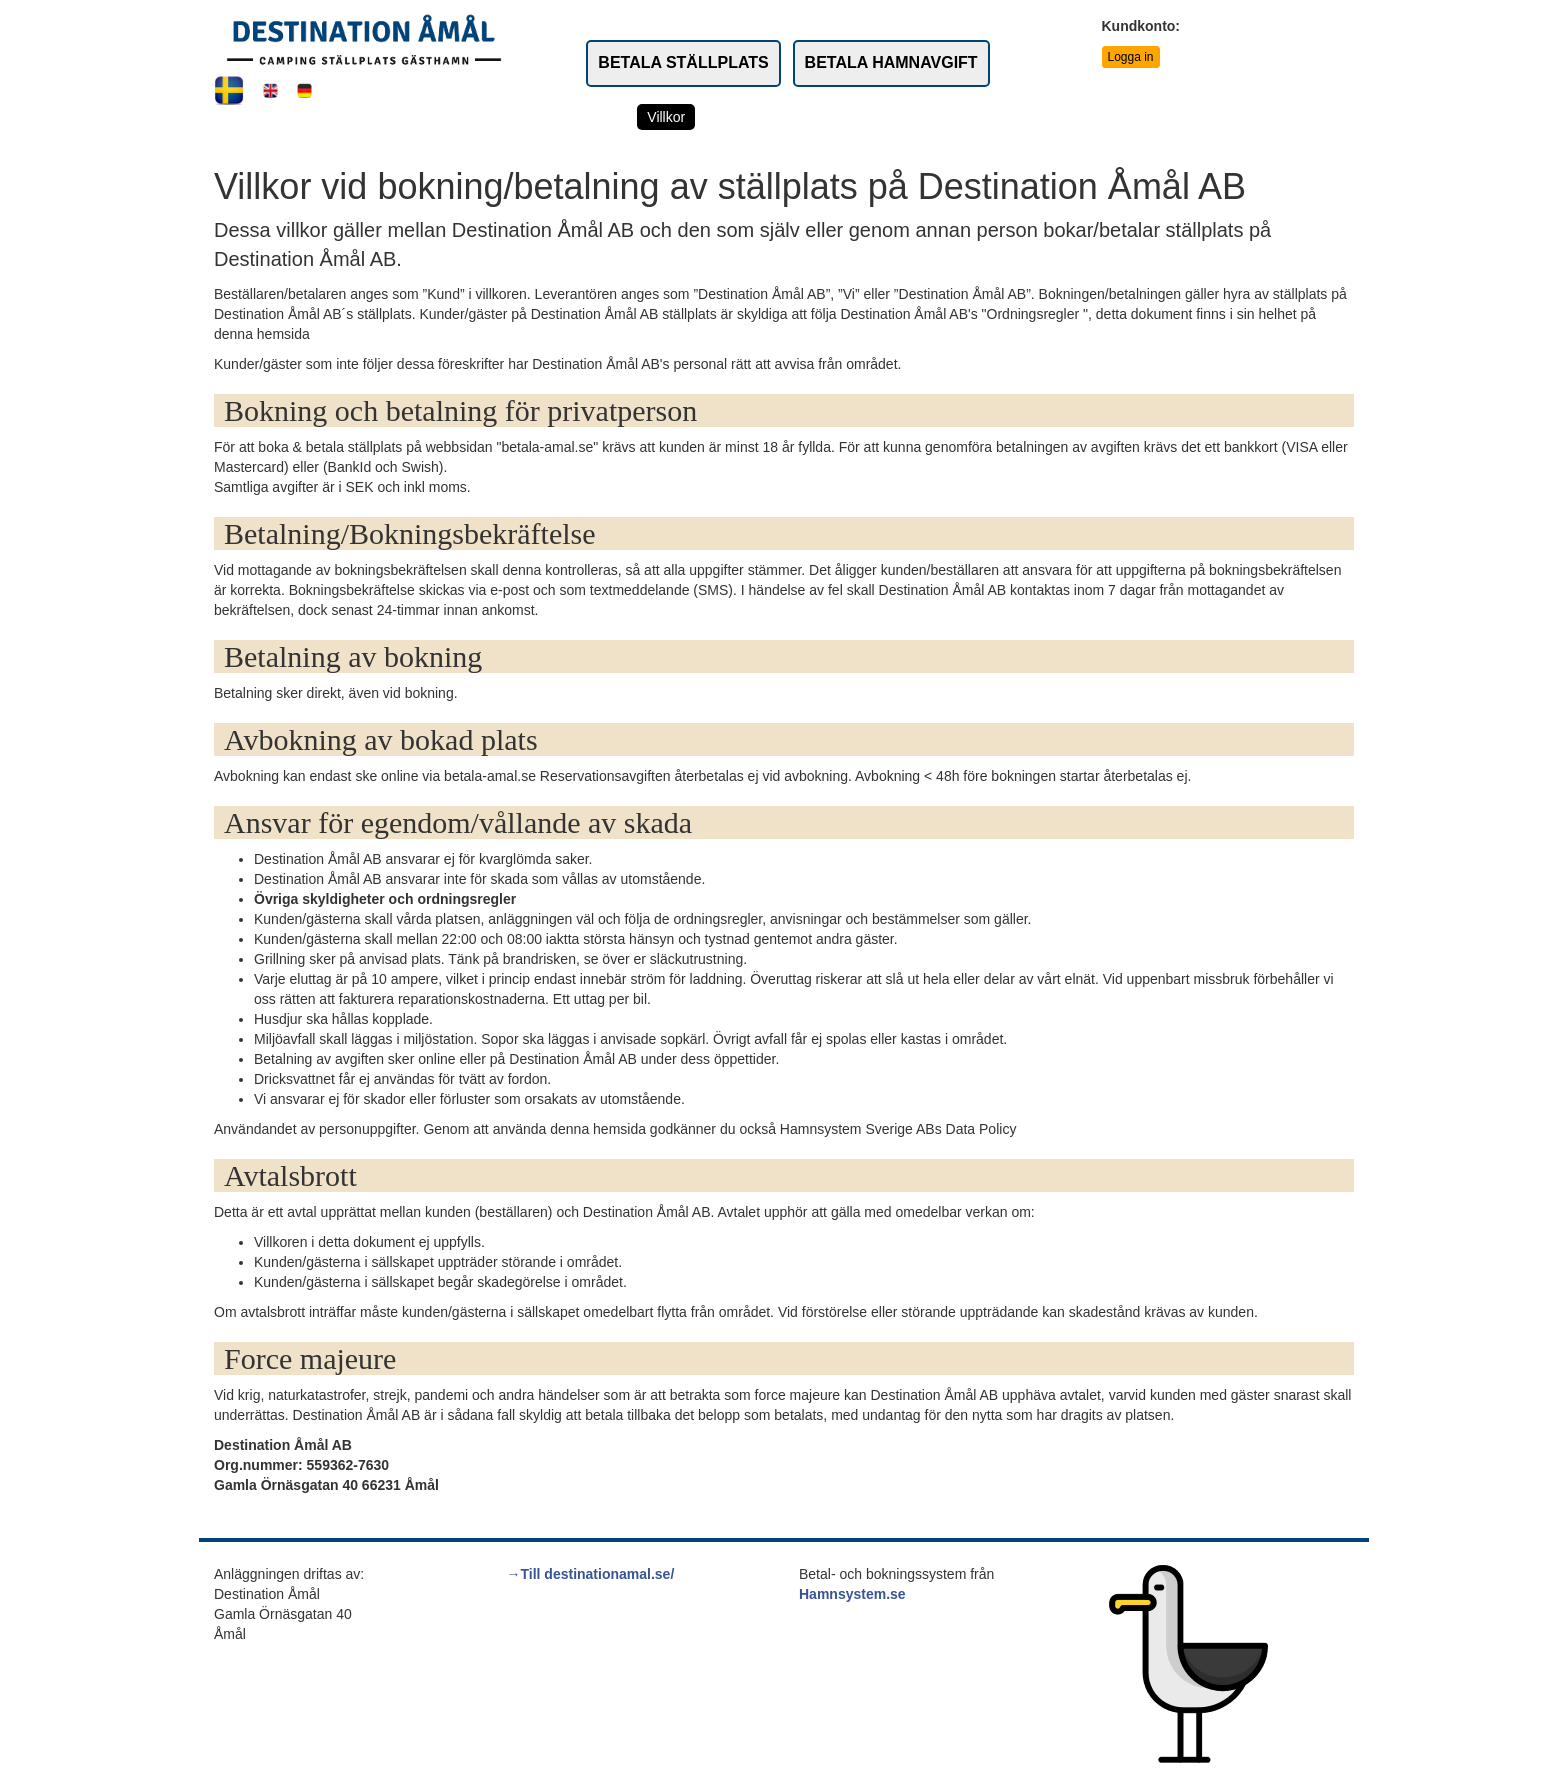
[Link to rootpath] (364, 39)
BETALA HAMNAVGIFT (891, 62)
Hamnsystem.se (852, 1594)
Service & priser (766, 117)
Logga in (1131, 57)
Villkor (666, 117)
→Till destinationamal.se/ (591, 1574)
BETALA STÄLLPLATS (683, 62)
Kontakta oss (888, 117)
